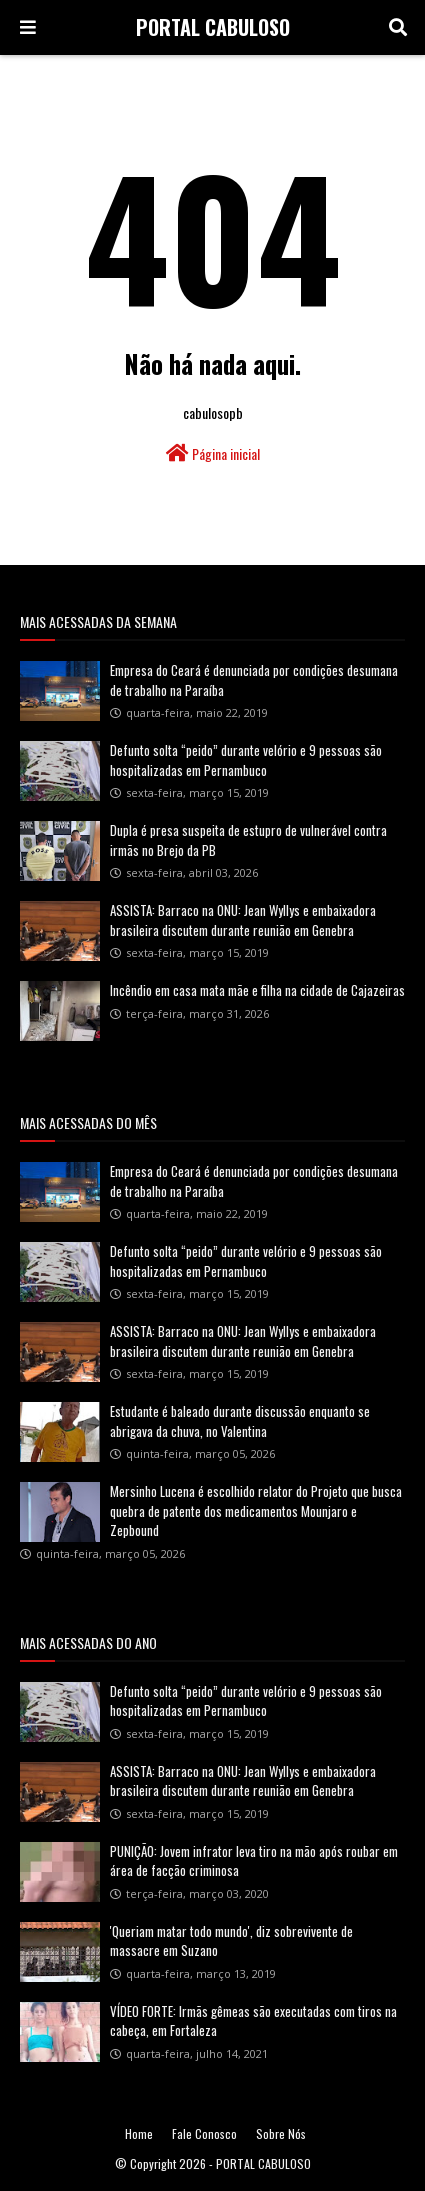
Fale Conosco (204, 2133)
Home (139, 2133)
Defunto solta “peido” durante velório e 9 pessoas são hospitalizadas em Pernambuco (246, 760)
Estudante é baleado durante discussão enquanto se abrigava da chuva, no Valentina (240, 1421)
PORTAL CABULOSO (213, 27)
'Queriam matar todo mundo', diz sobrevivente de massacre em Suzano (231, 1941)
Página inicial (213, 453)
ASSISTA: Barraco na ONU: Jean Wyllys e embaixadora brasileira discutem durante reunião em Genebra (243, 920)
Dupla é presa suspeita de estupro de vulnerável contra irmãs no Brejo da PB (248, 840)
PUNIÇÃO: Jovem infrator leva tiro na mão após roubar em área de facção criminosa (254, 1861)
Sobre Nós (281, 2133)
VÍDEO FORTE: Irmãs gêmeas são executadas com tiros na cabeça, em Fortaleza (253, 2021)
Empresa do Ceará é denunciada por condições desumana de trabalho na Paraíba (254, 680)
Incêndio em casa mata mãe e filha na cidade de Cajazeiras (257, 990)
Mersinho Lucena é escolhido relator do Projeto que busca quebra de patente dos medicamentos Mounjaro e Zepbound (256, 1510)
